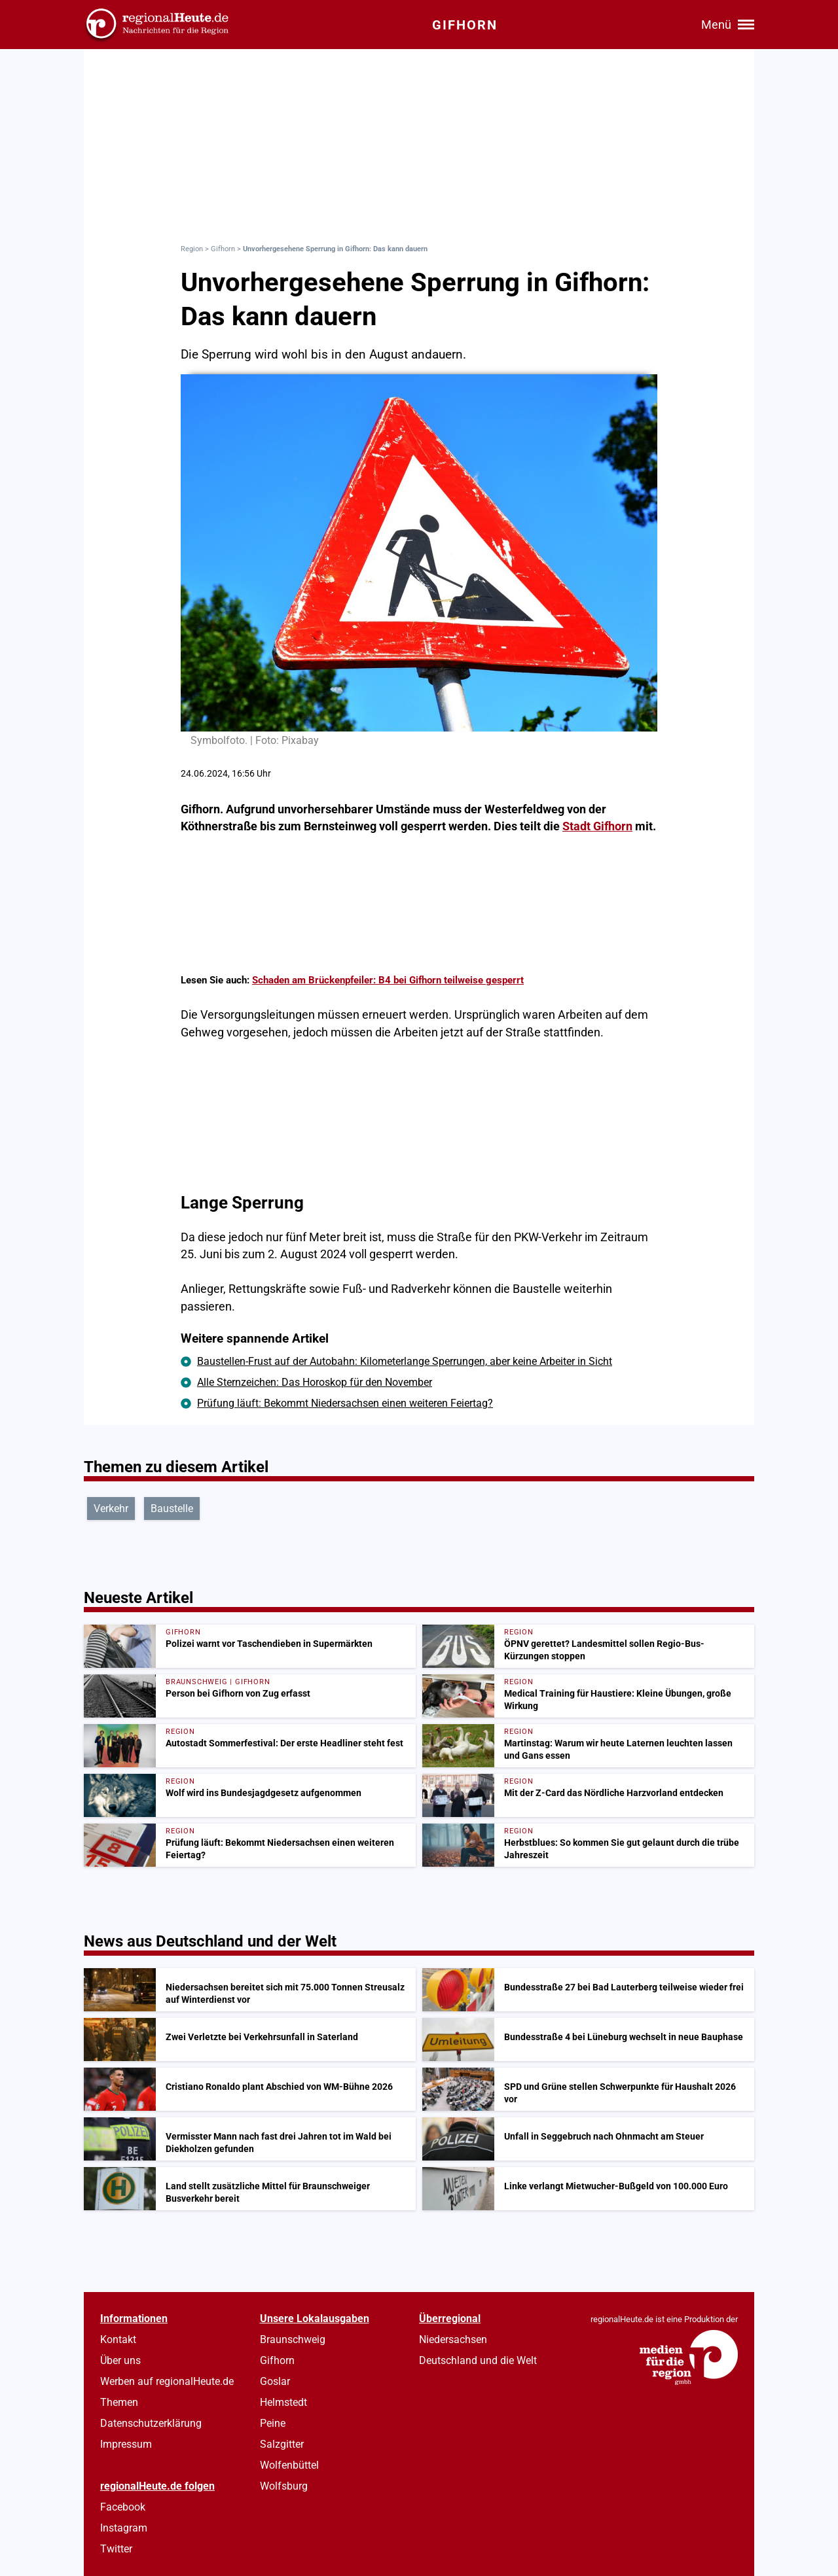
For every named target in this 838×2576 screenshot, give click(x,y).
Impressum (126, 2444)
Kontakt (118, 2339)
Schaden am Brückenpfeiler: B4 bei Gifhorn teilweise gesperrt (388, 980)
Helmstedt (283, 2402)
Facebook (122, 2507)
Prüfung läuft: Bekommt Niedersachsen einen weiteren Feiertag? (345, 1403)
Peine (272, 2423)
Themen (119, 2402)
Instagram (123, 2528)
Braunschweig (292, 2339)
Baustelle (172, 1508)
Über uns (120, 2360)
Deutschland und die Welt (478, 2360)
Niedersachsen (453, 2339)
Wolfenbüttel (289, 2465)
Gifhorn (223, 249)
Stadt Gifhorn (597, 826)
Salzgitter (282, 2444)
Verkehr (111, 1508)
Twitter (116, 2549)
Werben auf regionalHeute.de (167, 2381)
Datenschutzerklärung (151, 2423)
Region (192, 249)
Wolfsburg (284, 2486)
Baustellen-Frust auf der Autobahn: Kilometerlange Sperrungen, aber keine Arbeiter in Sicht (404, 1361)
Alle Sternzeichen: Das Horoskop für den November (314, 1382)
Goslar (275, 2381)
